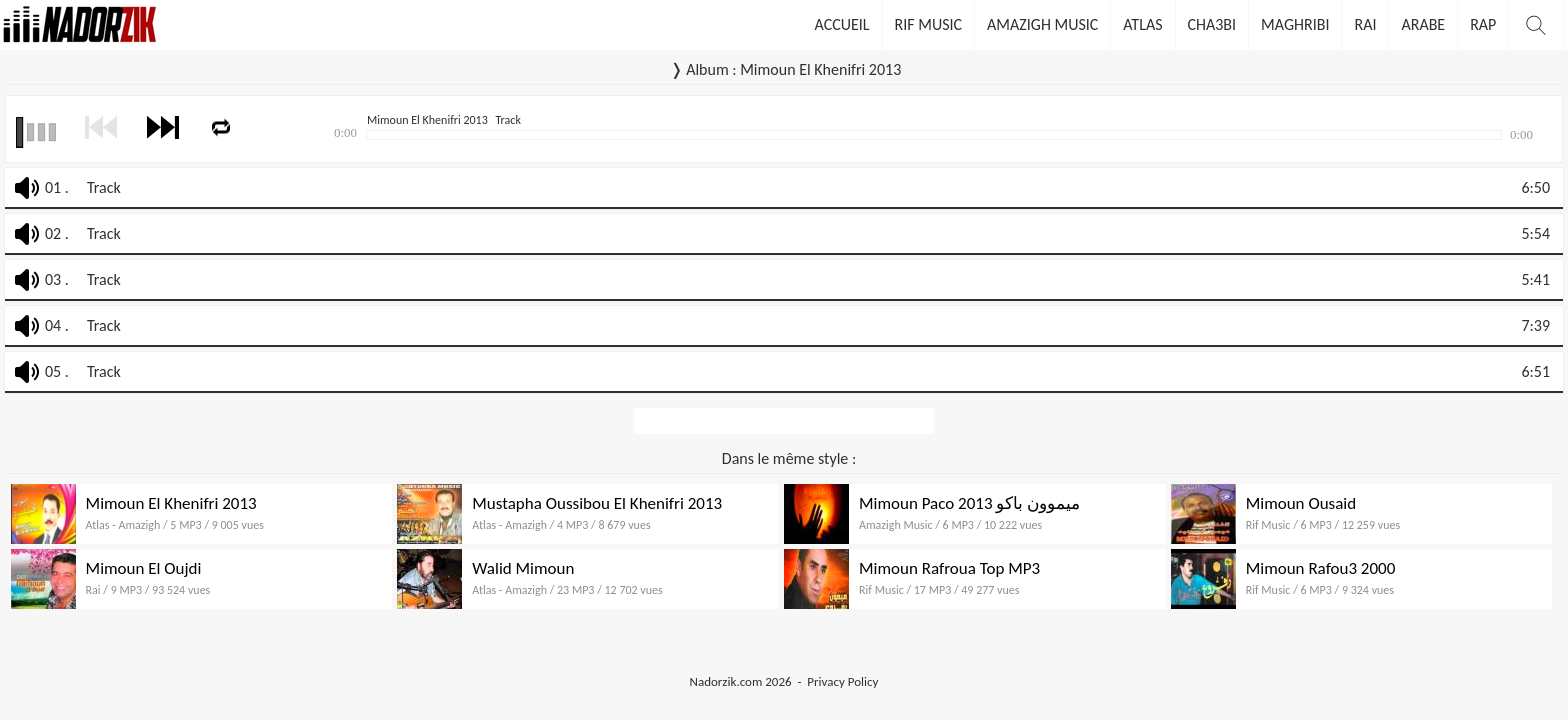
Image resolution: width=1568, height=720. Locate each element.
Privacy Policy (842, 681)
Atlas (1142, 24)
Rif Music (929, 24)
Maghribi (1295, 24)
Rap (1483, 24)
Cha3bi (1212, 24)
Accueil (842, 24)
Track (104, 187)
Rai (1365, 24)
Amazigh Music (1042, 24)
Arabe (1423, 24)
